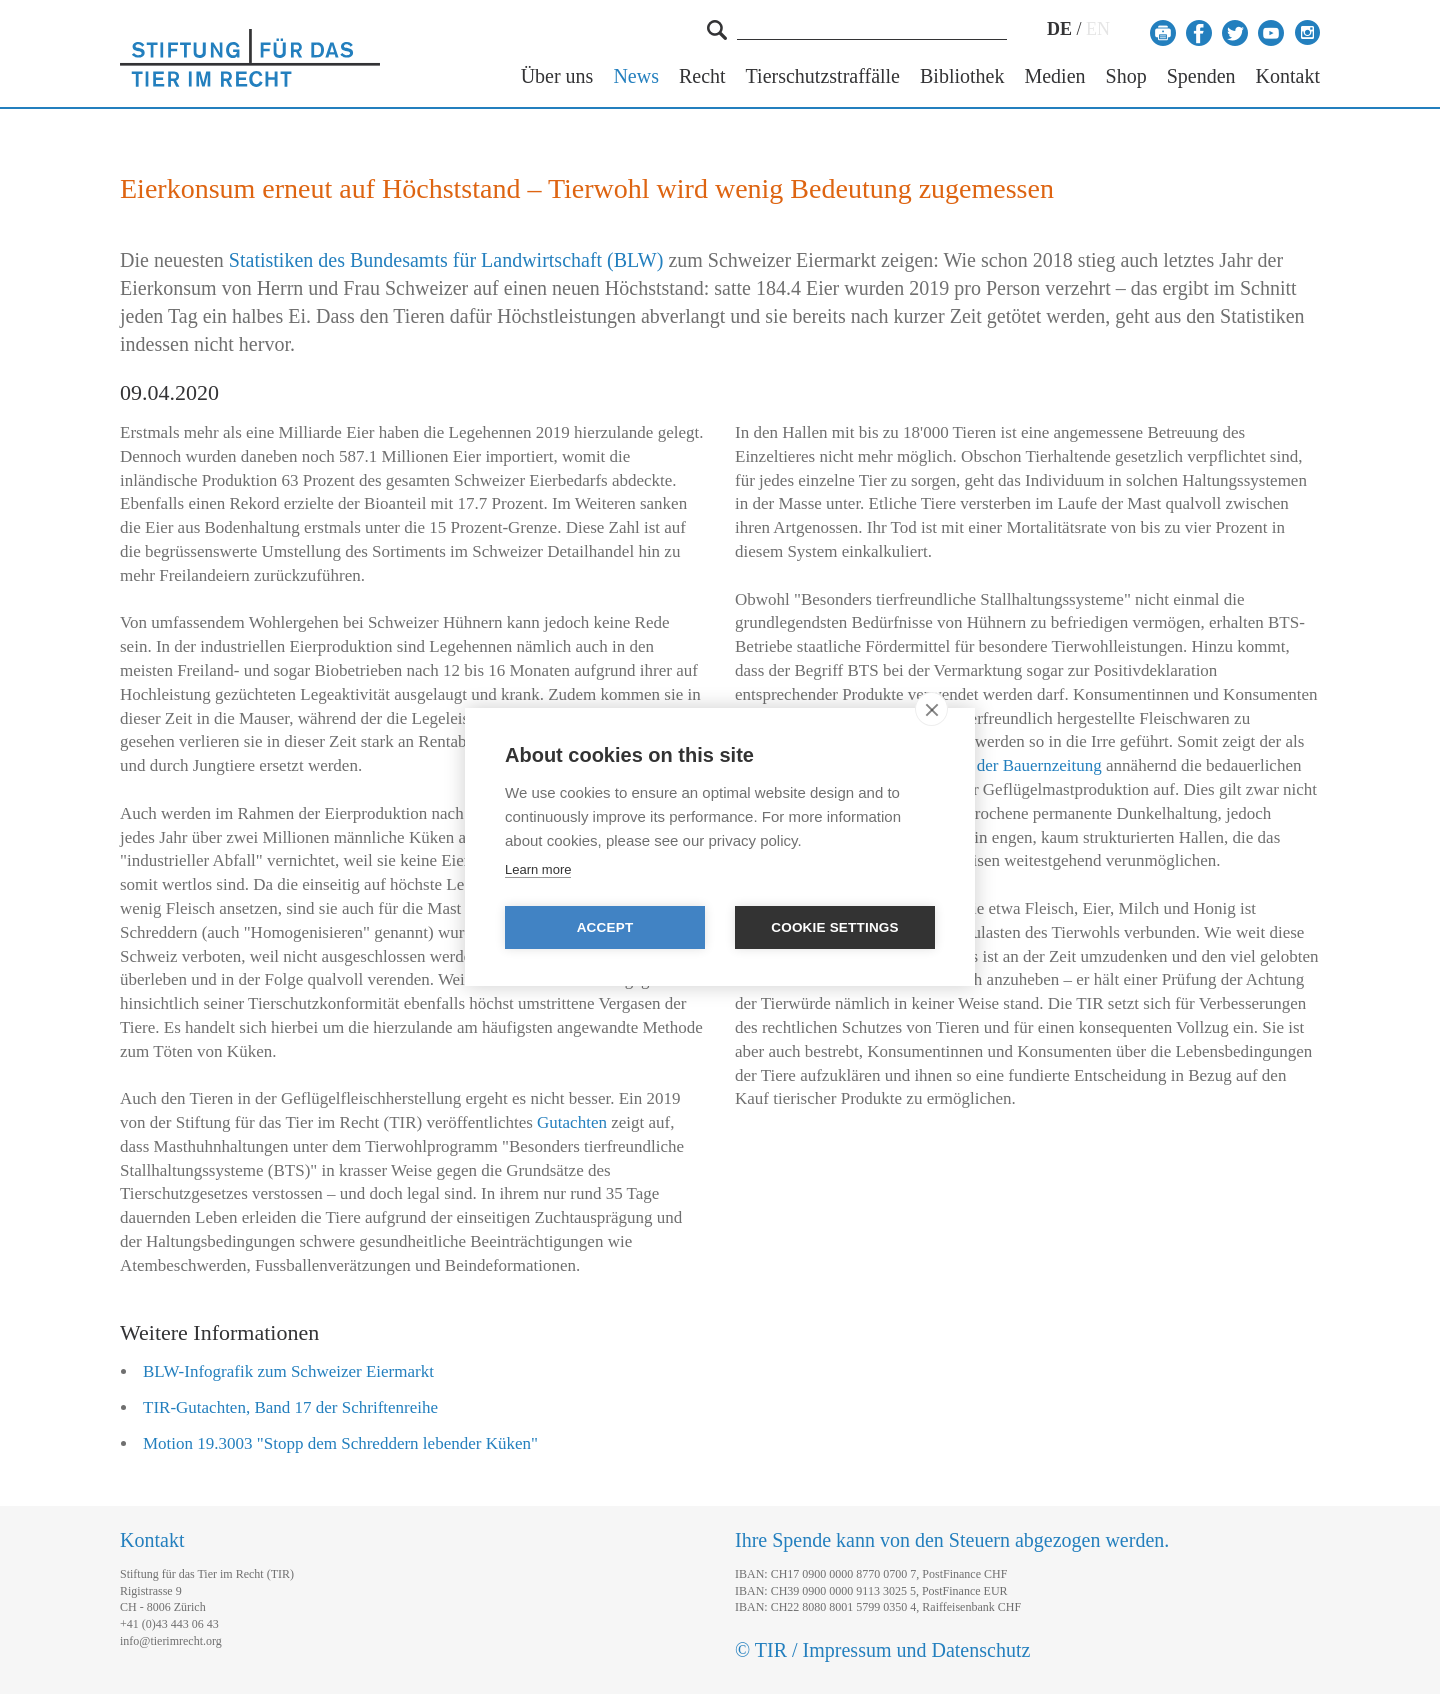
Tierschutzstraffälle (823, 76)
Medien (1054, 76)
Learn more (538, 869)
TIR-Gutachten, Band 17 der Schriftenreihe (290, 1407)
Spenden (1201, 76)
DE (1059, 29)
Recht (702, 76)
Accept (605, 927)
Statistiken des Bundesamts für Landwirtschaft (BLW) (446, 260)
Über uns (557, 76)
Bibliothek (962, 76)
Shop (1126, 76)
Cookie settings (835, 927)
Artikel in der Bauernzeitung (1004, 765)
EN (1098, 29)
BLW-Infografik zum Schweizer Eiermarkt (288, 1371)
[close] (931, 709)
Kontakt (1288, 76)
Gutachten (572, 1122)
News (636, 76)
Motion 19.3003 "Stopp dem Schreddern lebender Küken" (340, 1443)
